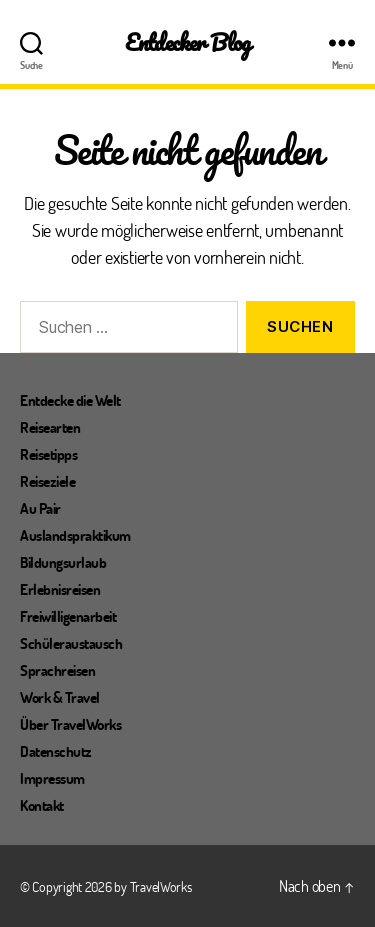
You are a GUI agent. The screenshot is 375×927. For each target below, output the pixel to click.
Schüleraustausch (71, 643)
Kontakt (42, 805)
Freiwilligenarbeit (68, 616)
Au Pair (40, 508)
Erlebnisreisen (60, 589)
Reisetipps (48, 454)
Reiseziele (47, 481)
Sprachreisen (57, 670)
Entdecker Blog (187, 42)
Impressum (52, 778)
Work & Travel (60, 697)
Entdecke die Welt (70, 400)
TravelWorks (161, 886)
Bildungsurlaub (63, 562)
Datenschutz (56, 751)
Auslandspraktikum (75, 535)
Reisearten (50, 427)
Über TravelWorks (70, 724)
